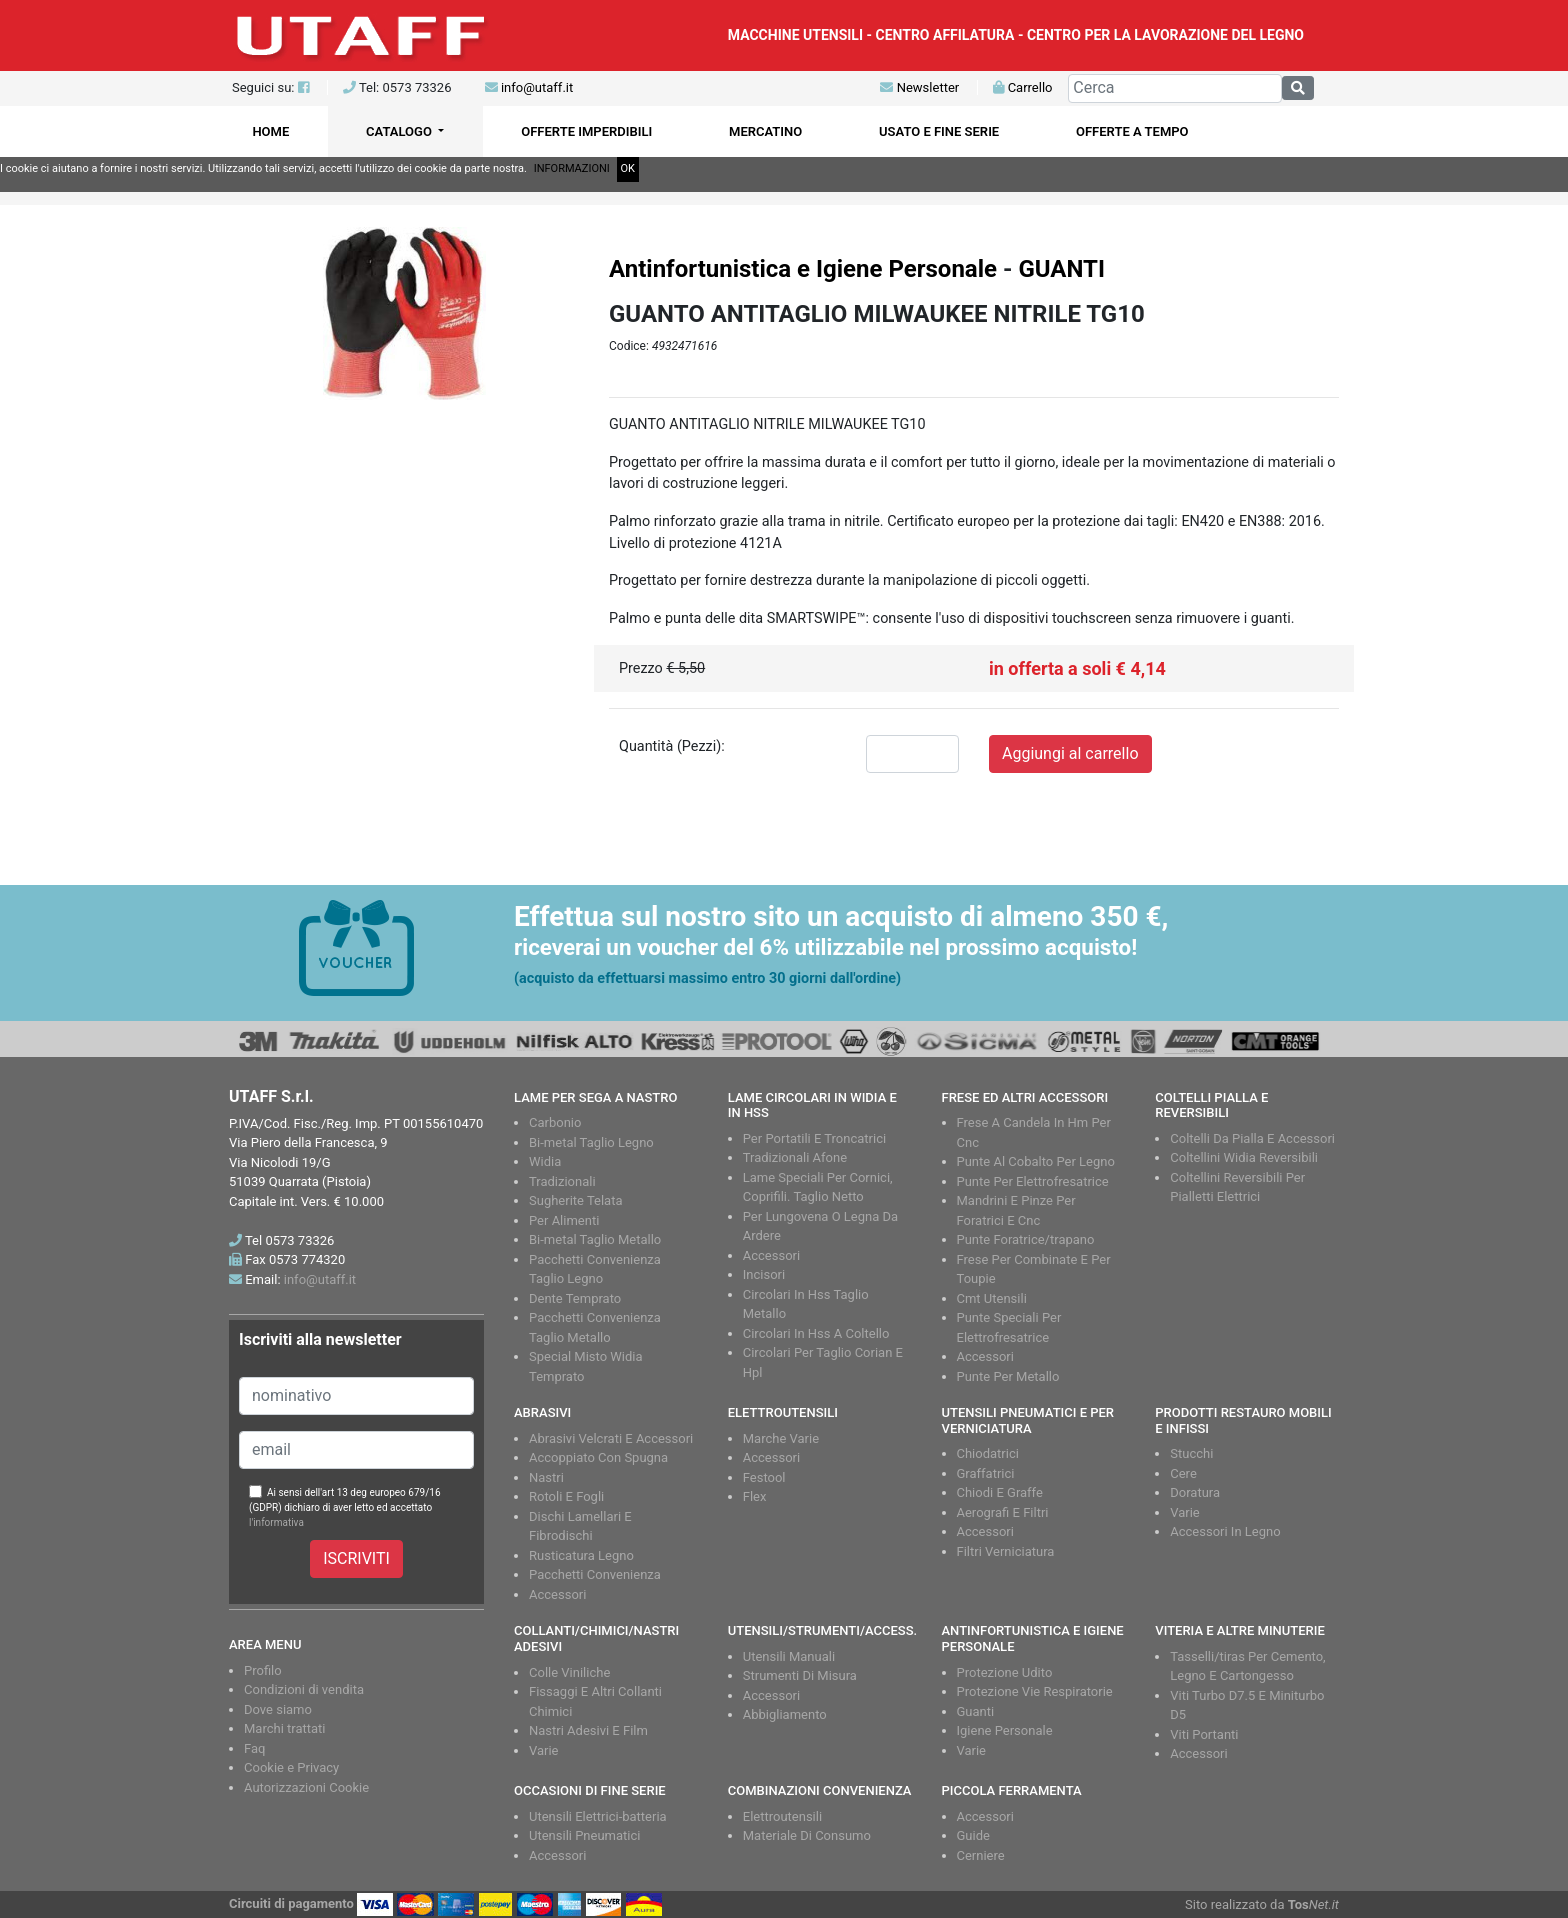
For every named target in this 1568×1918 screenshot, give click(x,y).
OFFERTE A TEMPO (1132, 131)
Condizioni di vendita (304, 1689)
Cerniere (981, 1855)
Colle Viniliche (569, 1672)
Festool (764, 1477)
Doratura (1195, 1492)
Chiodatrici (988, 1453)
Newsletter (919, 87)
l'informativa (276, 1522)
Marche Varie (781, 1438)
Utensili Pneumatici (584, 1835)
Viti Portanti (1204, 1734)
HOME (270, 131)
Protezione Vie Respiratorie (1035, 1691)
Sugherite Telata (576, 1200)
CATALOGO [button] (400, 131)
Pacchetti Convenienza (595, 1574)
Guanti (976, 1711)
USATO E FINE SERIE (939, 131)
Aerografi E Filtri (1003, 1512)
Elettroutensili (782, 1816)
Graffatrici (986, 1473)
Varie (1185, 1512)
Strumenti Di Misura (800, 1675)
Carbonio (555, 1122)
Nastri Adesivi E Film (588, 1730)
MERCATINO (765, 131)
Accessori (771, 1255)
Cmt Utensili (992, 1298)
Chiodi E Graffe (1000, 1492)
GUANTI (1061, 269)
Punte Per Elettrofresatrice (1033, 1181)
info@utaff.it (537, 87)
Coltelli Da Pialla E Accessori (1252, 1138)
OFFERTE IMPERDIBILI (586, 131)
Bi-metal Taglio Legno (591, 1142)
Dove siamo (278, 1709)
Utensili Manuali (789, 1656)
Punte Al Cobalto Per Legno (1036, 1161)
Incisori (764, 1274)
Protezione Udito (1005, 1672)
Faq (254, 1748)
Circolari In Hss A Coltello (816, 1333)
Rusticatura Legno (581, 1555)
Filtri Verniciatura (1006, 1551)
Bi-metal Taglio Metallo (595, 1239)
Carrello (1022, 87)
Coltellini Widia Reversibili (1244, 1157)
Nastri (546, 1477)
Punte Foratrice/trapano (1026, 1239)
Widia (545, 1161)
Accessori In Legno (1225, 1531)
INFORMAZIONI (572, 168)
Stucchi (1191, 1453)
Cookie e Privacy (291, 1767)
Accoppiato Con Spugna (598, 1457)
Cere (1183, 1473)
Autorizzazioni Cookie (306, 1787)
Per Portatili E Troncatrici (814, 1138)
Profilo (263, 1670)
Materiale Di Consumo (807, 1835)
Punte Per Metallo (1008, 1376)
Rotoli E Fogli (566, 1496)
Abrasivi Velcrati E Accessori (611, 1438)
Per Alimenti (564, 1220)
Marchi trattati (285, 1728)
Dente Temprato (575, 1298)
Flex (755, 1496)
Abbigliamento (785, 1714)
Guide (973, 1835)
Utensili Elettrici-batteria (598, 1816)
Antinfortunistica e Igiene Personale (803, 269)
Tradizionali (562, 1181)
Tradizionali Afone (795, 1157)
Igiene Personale (1005, 1730)
